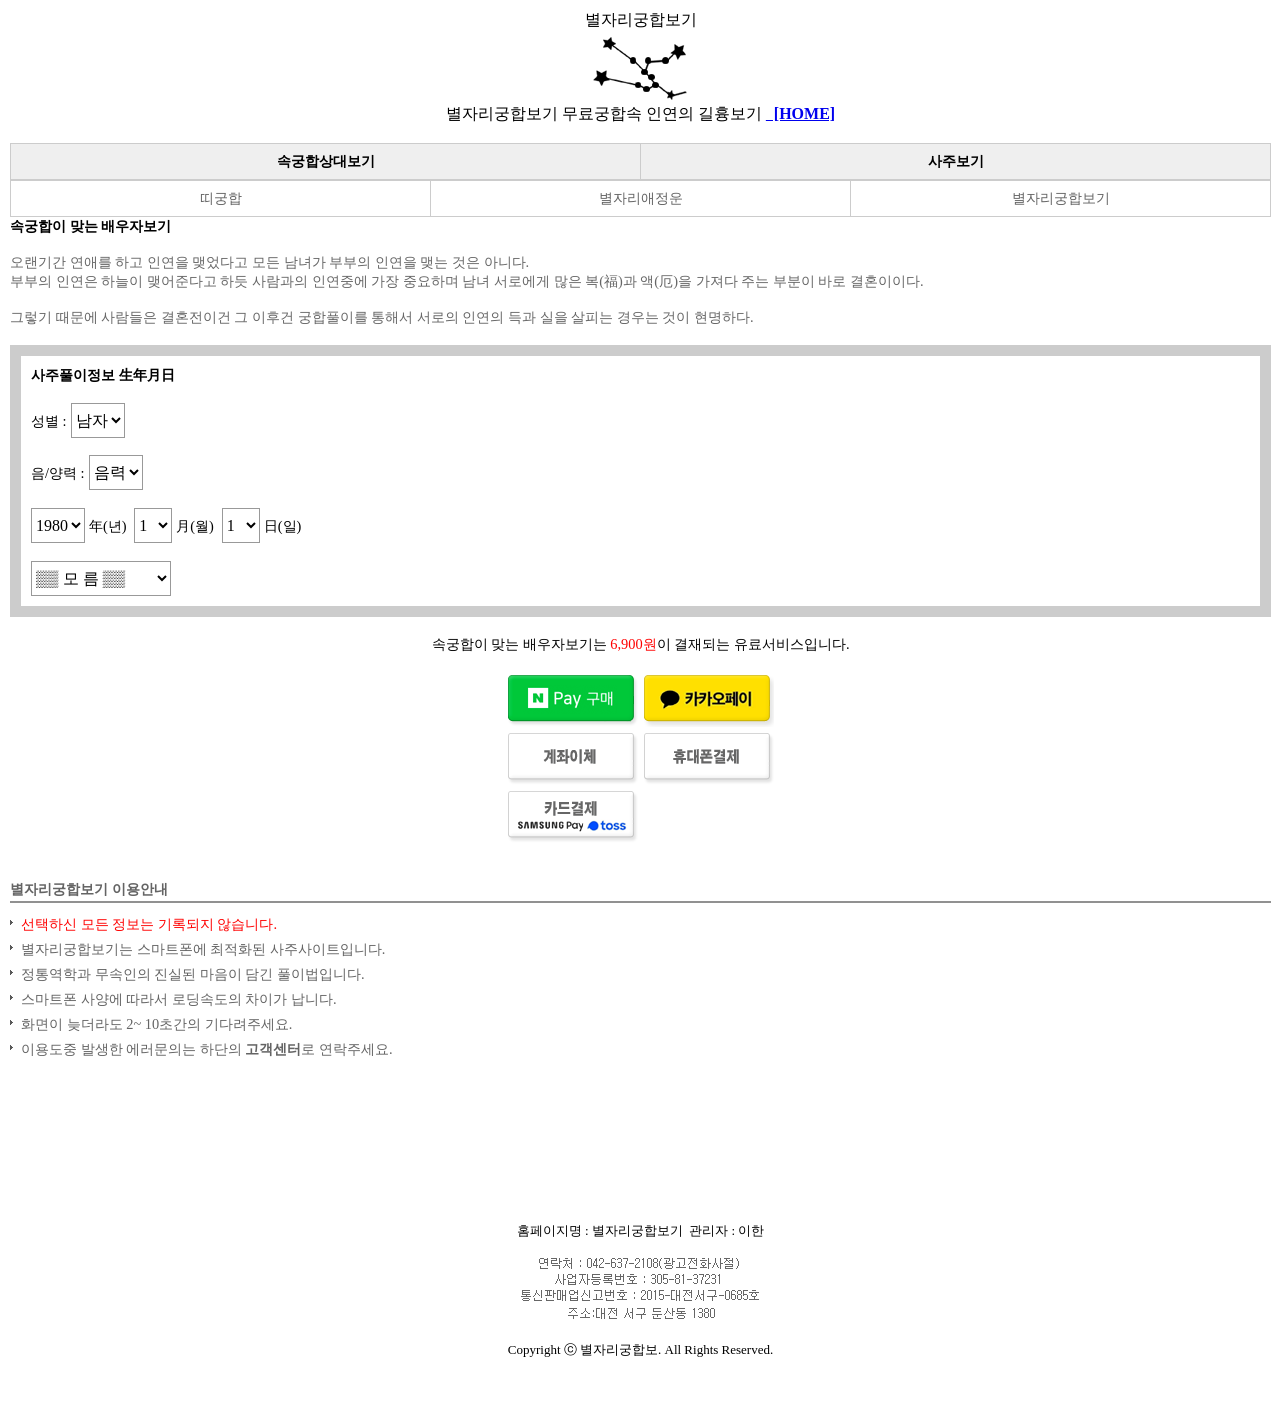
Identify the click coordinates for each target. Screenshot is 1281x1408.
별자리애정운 (641, 198)
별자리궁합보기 (1061, 198)
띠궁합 (221, 198)
